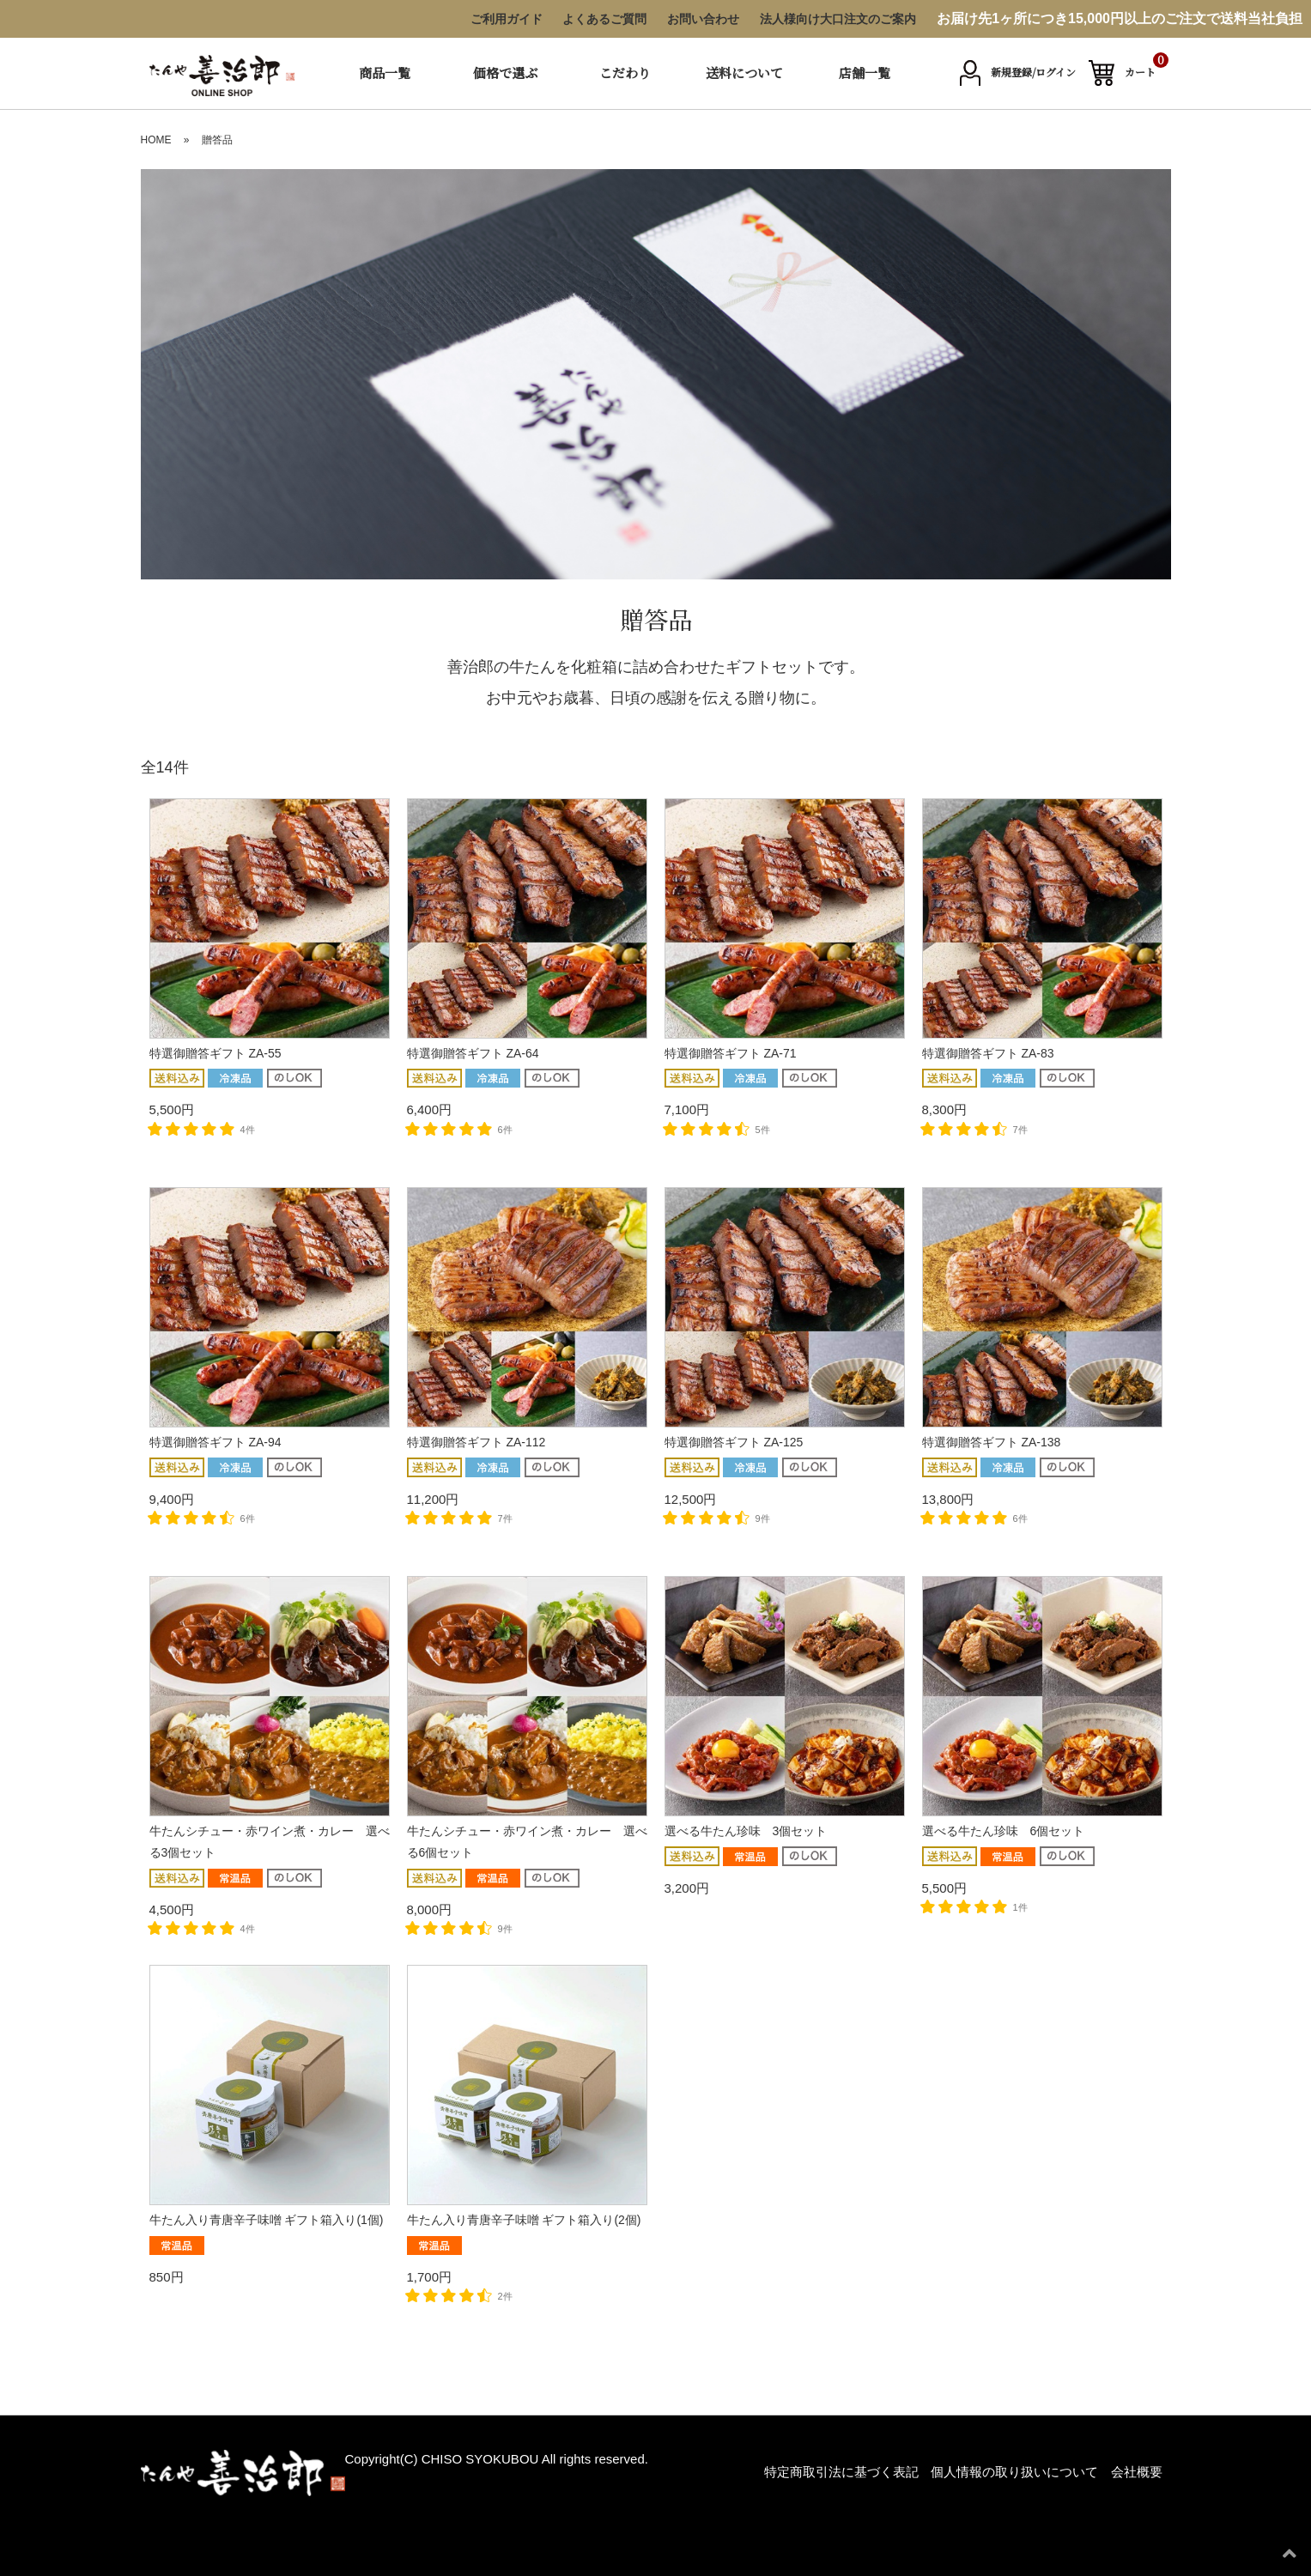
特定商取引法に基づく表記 (841, 2471)
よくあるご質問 (604, 19)
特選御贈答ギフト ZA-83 (988, 1053)
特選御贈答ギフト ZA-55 (215, 1053)
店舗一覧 (864, 73)
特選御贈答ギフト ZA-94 (215, 1442)
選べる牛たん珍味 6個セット (1003, 1831)
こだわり (625, 73)
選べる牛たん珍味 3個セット (746, 1831)
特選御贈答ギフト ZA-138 (991, 1442)
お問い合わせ (703, 19)
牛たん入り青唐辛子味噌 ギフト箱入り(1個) (266, 2220)
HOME (156, 140)
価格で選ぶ (505, 73)
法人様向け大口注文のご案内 (838, 19)
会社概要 (1136, 2471)
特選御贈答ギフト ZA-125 (734, 1442)
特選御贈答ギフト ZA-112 (476, 1442)
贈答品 (217, 140)
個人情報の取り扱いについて (1014, 2471)
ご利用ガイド (506, 19)
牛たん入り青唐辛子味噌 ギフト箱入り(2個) (524, 2220)
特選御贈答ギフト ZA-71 (731, 1053)
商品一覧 (384, 73)
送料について (744, 73)
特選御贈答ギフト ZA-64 (473, 1053)
